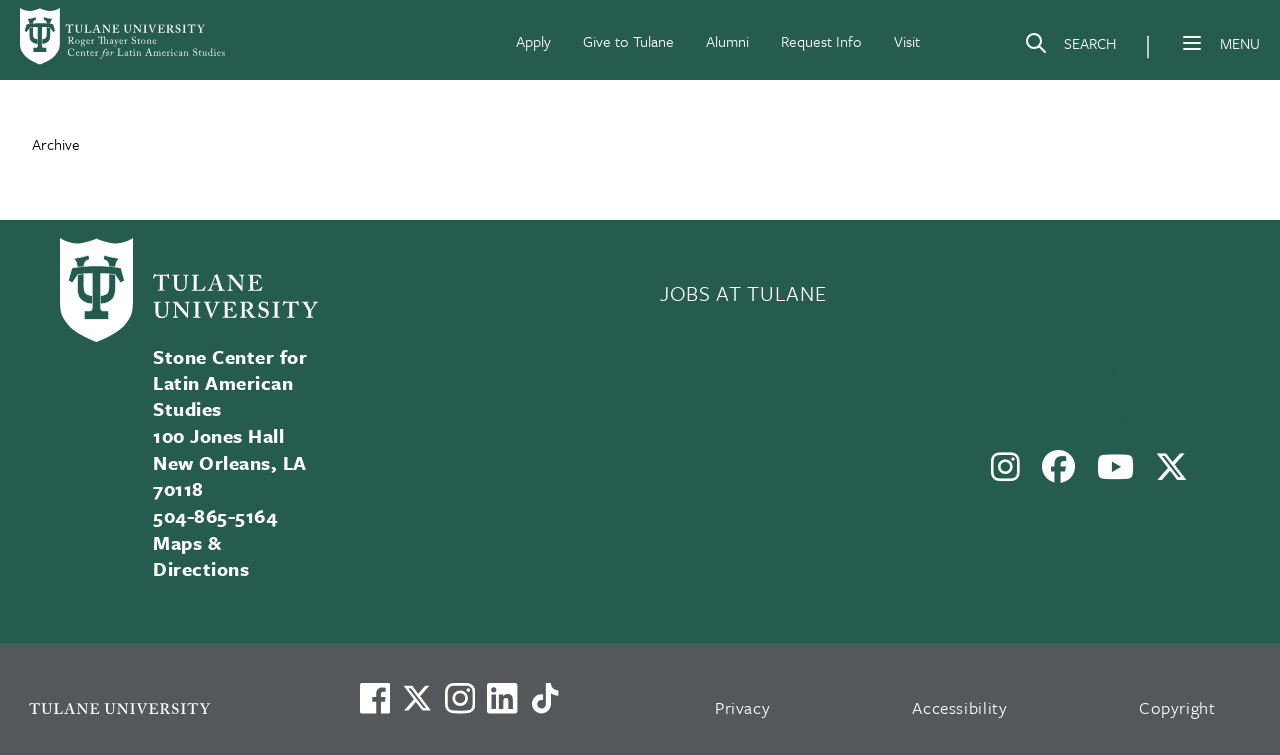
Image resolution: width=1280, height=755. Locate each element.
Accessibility (960, 707)
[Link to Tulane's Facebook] (460, 698)
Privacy (743, 707)
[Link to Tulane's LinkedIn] (502, 698)
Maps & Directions (201, 555)
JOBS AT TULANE (743, 293)
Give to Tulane (628, 41)
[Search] (1070, 47)
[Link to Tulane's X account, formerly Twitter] (417, 698)
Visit (907, 41)
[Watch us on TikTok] (545, 698)
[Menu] (1192, 43)
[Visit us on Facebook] (375, 698)
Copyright (1177, 707)
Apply (533, 41)
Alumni (727, 41)
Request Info (821, 41)
